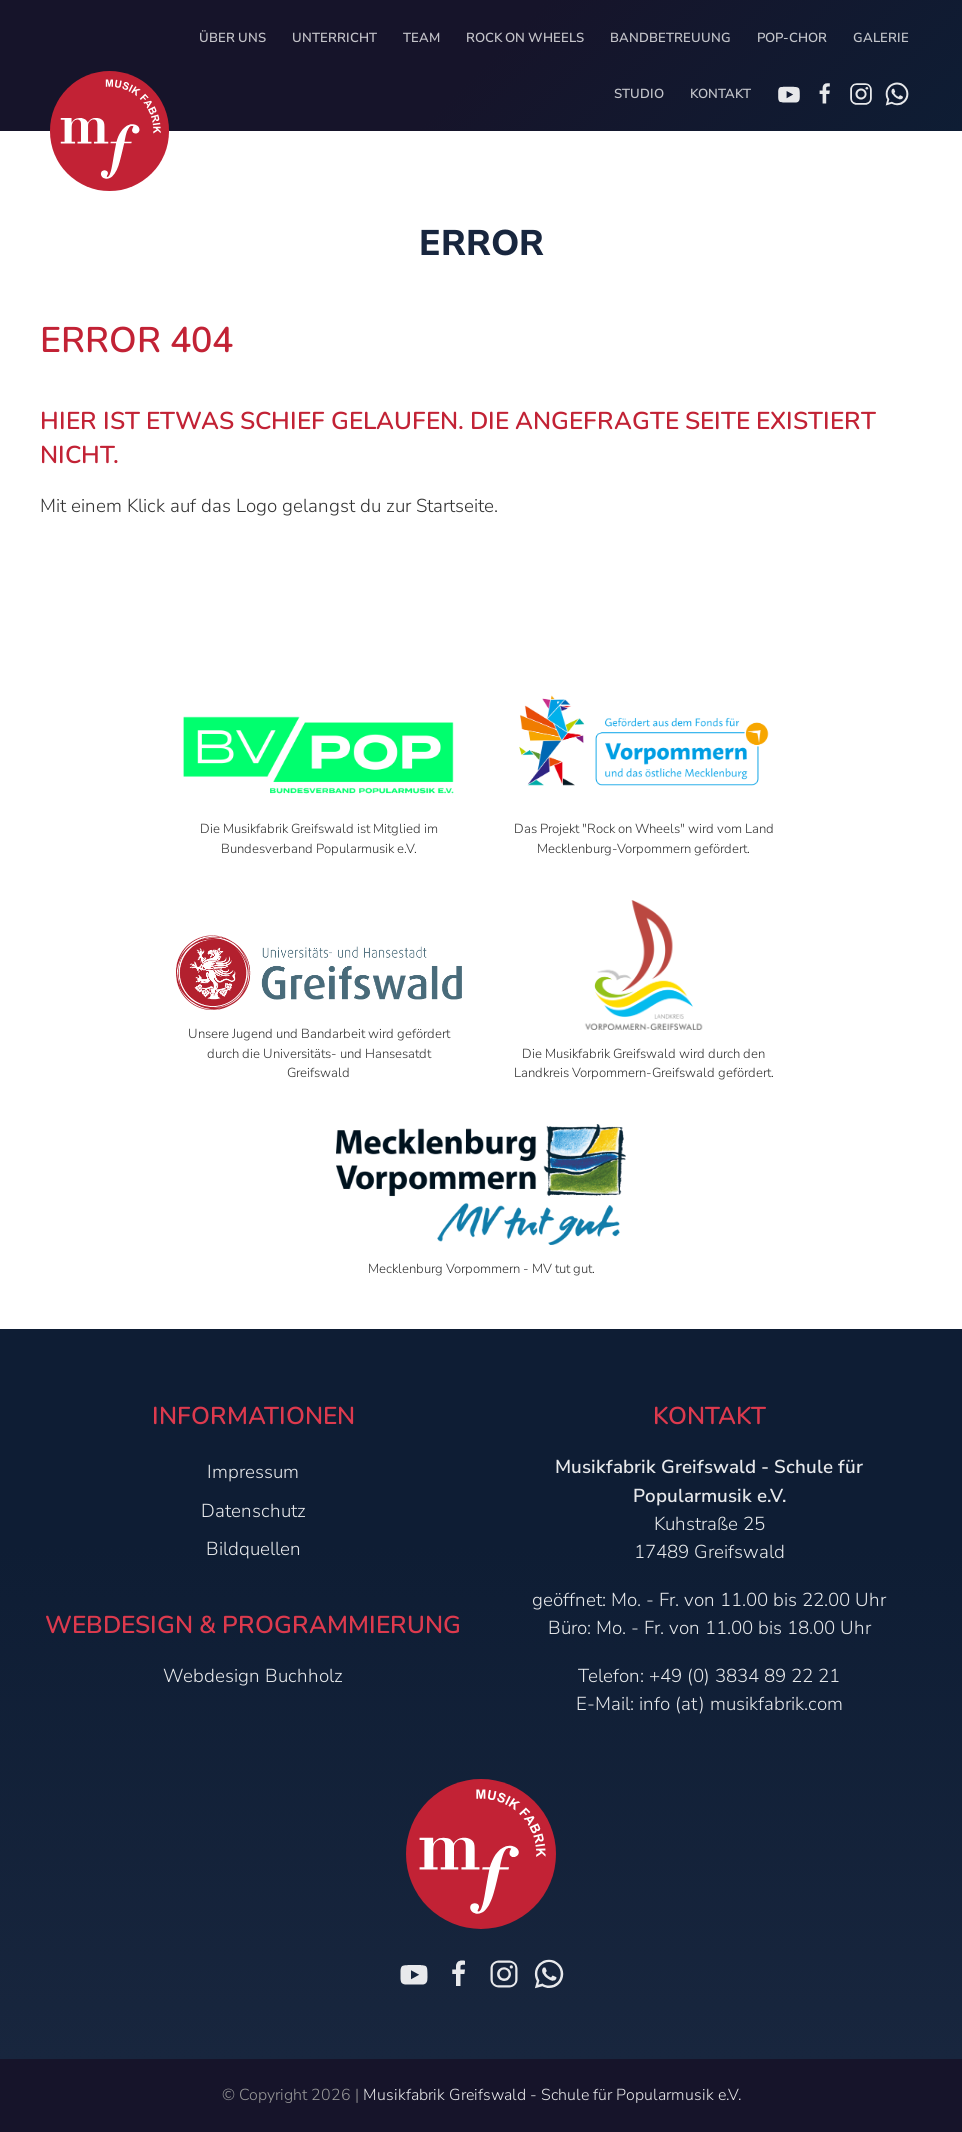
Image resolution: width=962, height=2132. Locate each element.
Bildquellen (253, 1549)
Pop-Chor (792, 38)
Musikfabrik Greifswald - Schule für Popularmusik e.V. (552, 2095)
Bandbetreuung (670, 38)
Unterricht (334, 38)
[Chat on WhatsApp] (897, 94)
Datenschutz (253, 1511)
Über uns (232, 38)
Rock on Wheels (525, 38)
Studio (639, 94)
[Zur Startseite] (109, 131)
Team (421, 38)
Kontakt (720, 94)
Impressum (253, 1472)
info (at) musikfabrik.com (741, 1704)
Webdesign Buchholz (253, 1676)
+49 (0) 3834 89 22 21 (744, 1676)
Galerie (881, 38)
